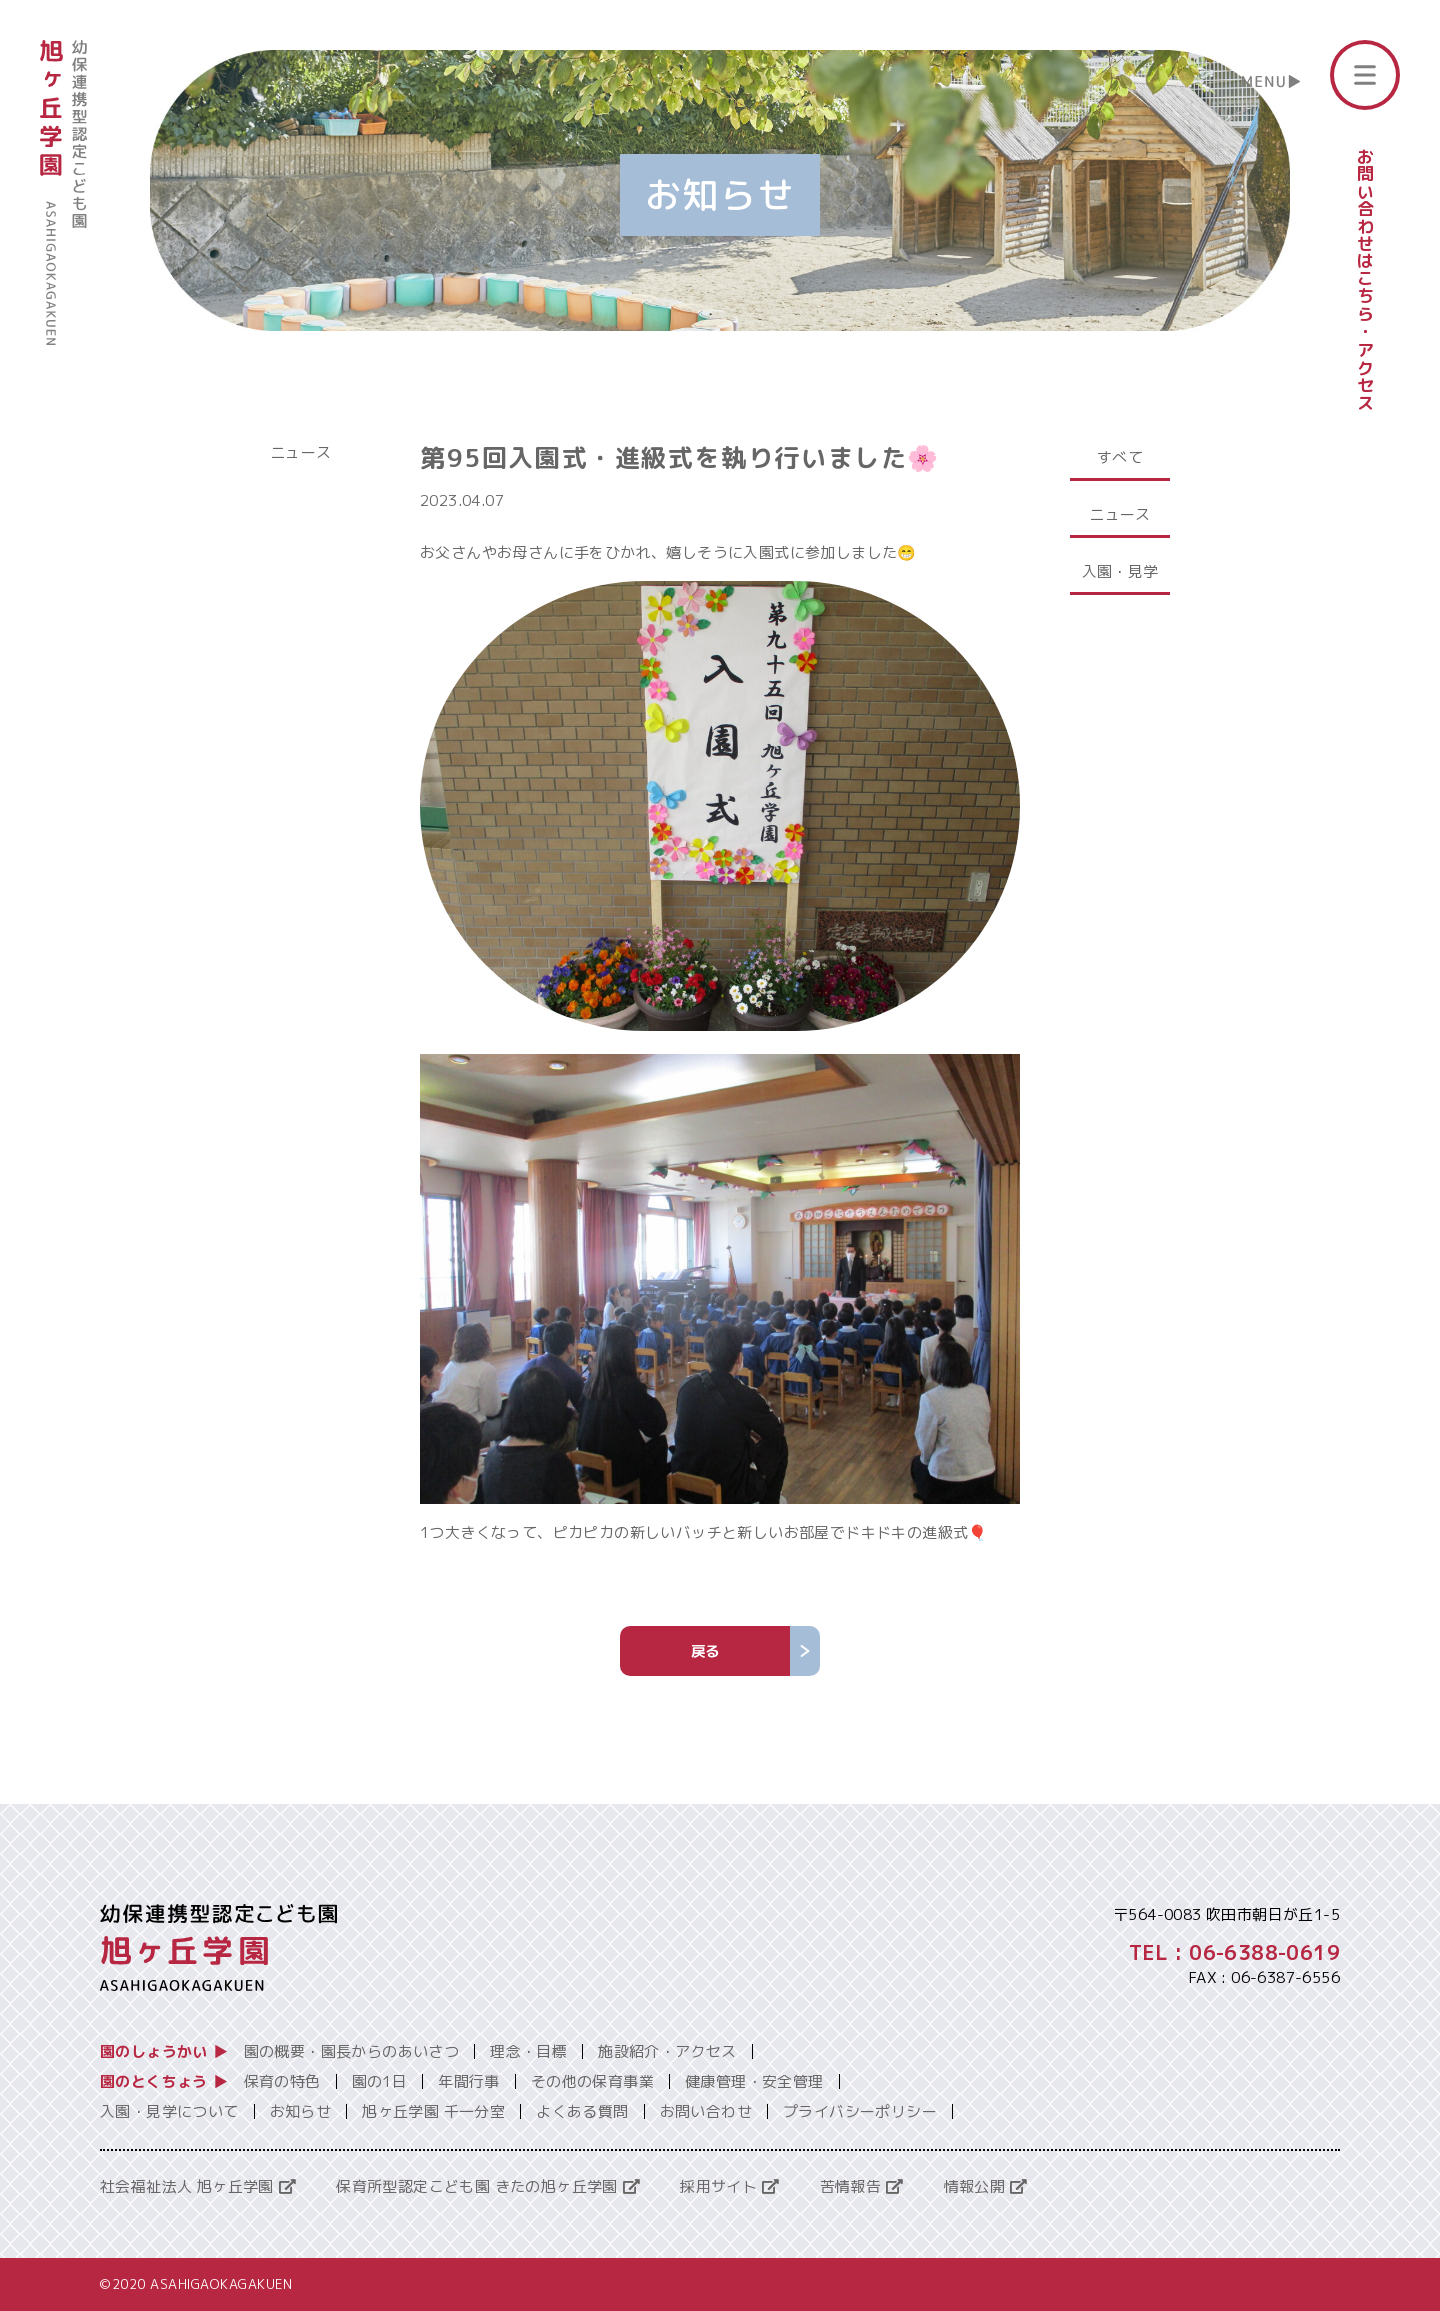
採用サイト (729, 2186)
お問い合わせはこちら (1365, 235)
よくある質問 (582, 2111)
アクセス (1365, 377)
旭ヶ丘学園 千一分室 (433, 2111)
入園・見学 (1120, 571)
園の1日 (380, 2081)
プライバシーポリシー (860, 2111)
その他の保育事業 (592, 2081)
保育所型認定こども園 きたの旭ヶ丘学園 (488, 2186)
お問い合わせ (706, 2111)
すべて (1120, 457)
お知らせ (301, 2111)
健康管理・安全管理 (754, 2081)
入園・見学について (169, 2111)
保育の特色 (282, 2081)
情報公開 (986, 2186)
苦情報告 (862, 2186)
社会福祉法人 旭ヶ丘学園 (198, 2186)
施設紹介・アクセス (667, 2051)
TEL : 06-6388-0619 (1234, 1952)
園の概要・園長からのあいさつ (352, 2051)
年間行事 (469, 2081)
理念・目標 (528, 2051)
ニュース (301, 452)
